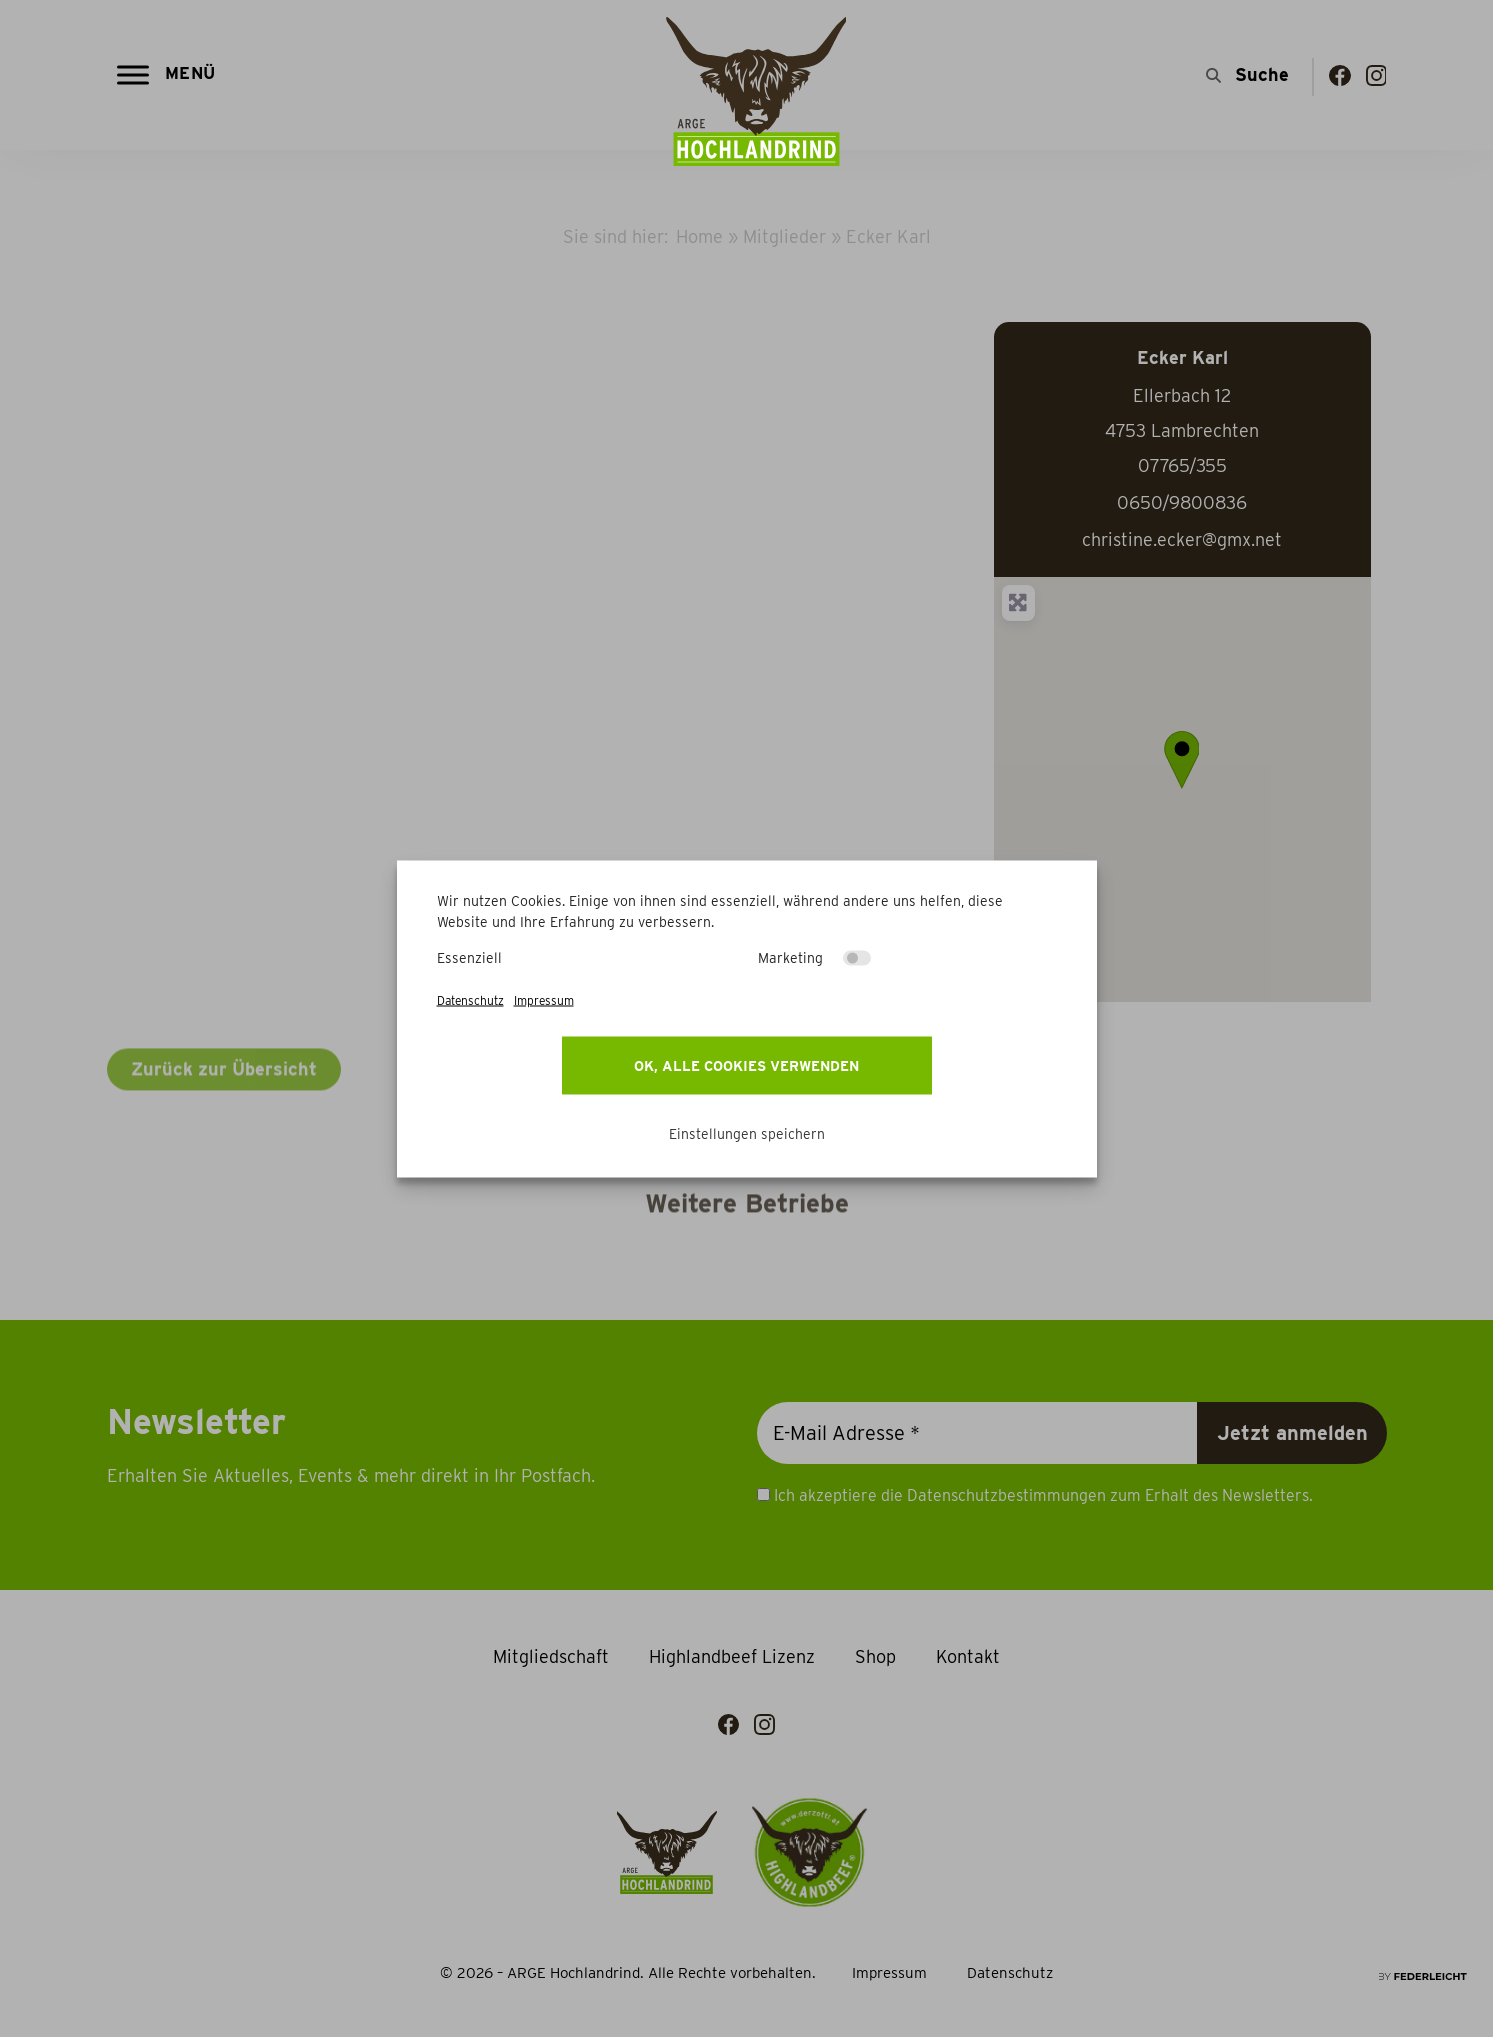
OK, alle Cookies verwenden (746, 1065)
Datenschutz (470, 999)
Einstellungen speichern (747, 1133)
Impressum (544, 999)
